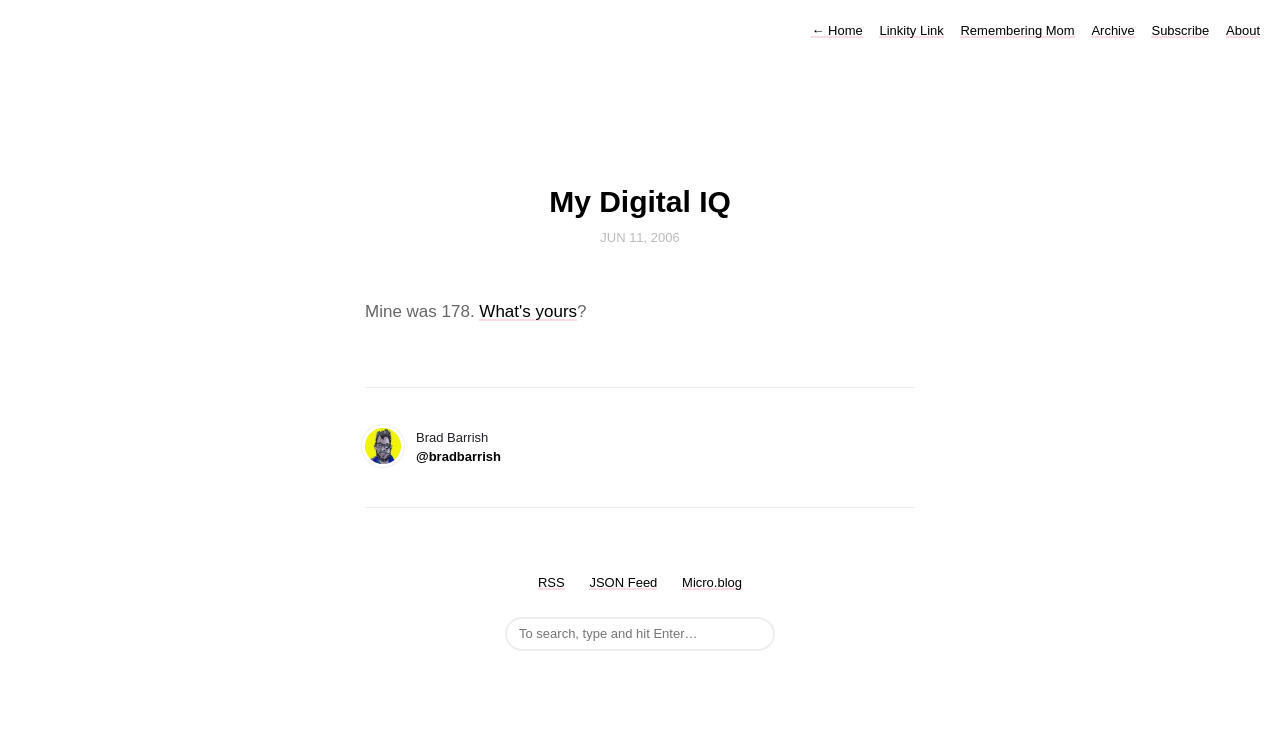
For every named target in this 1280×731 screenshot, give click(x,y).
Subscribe (1180, 30)
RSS (551, 582)
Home (836, 30)
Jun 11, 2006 (640, 237)
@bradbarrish (458, 456)
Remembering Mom (1017, 30)
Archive (1112, 30)
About (1243, 30)
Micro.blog (712, 582)
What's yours (528, 311)
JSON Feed (623, 582)
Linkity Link (911, 30)
